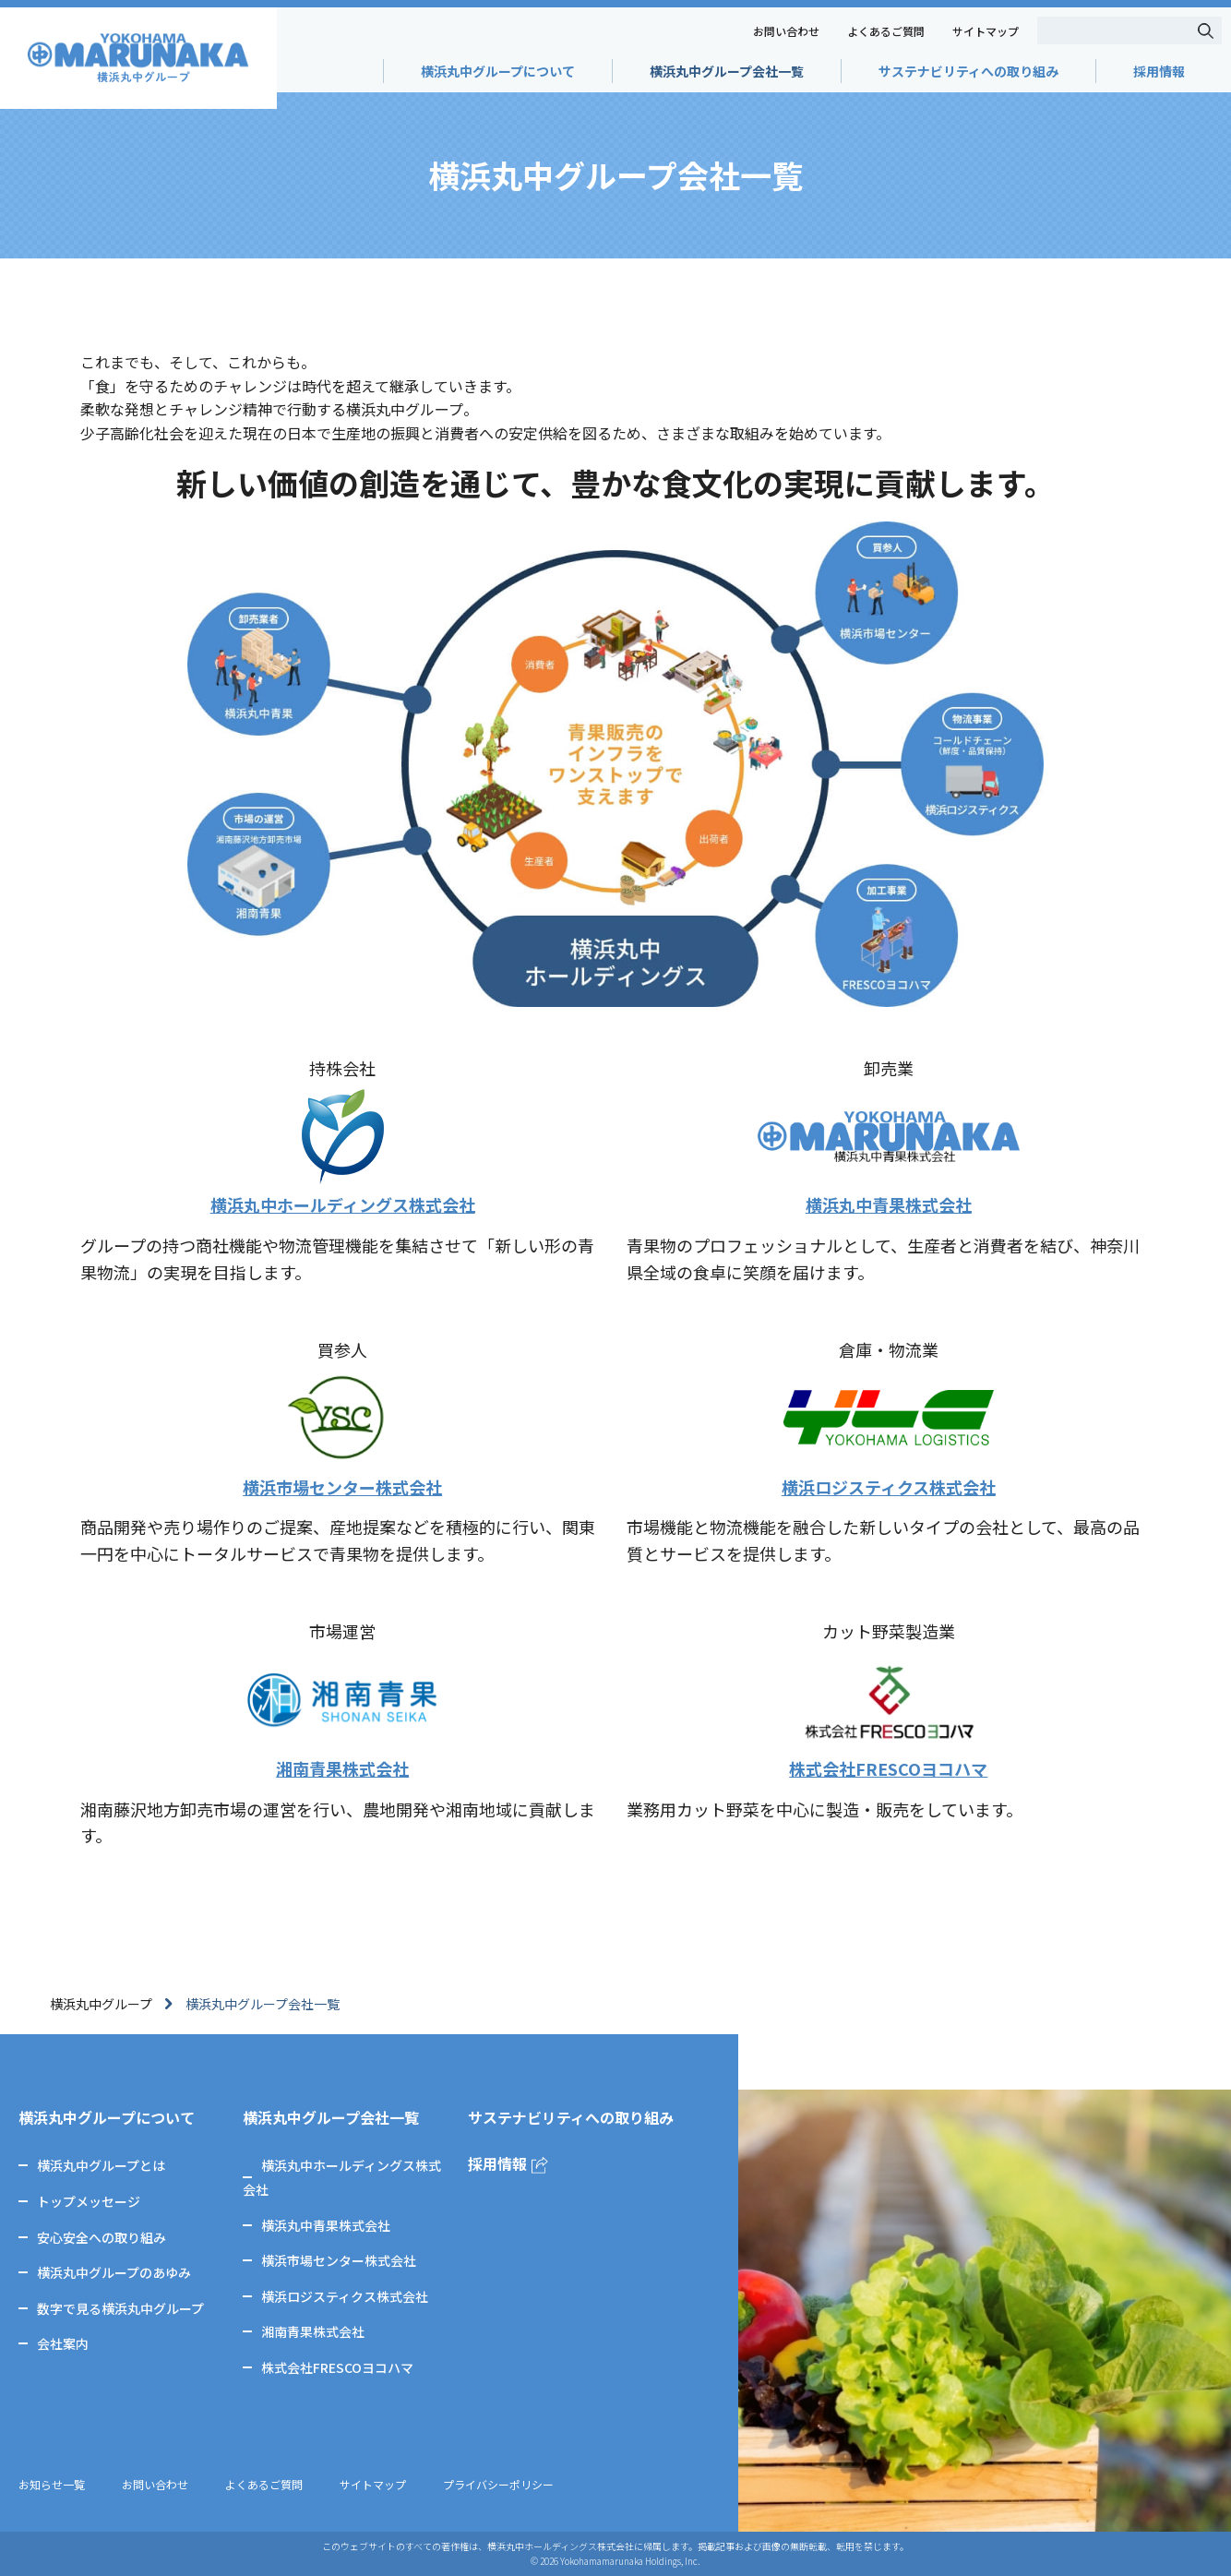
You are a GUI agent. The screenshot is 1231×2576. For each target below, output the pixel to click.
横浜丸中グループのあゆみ (114, 2272)
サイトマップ (985, 31)
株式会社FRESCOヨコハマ (337, 2367)
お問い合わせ (786, 31)
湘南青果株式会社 (313, 2331)
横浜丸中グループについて (498, 71)
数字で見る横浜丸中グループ (120, 2308)
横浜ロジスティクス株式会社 (344, 2296)
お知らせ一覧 (51, 2484)
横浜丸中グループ (101, 2004)
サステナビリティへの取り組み (968, 71)
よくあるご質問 (886, 31)
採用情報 (1159, 71)
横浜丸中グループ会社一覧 (727, 71)
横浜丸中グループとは (101, 2165)
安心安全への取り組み (101, 2237)
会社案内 (63, 2343)
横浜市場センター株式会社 (338, 2260)
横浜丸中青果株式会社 (325, 2225)
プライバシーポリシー (498, 2484)
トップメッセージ (88, 2201)
